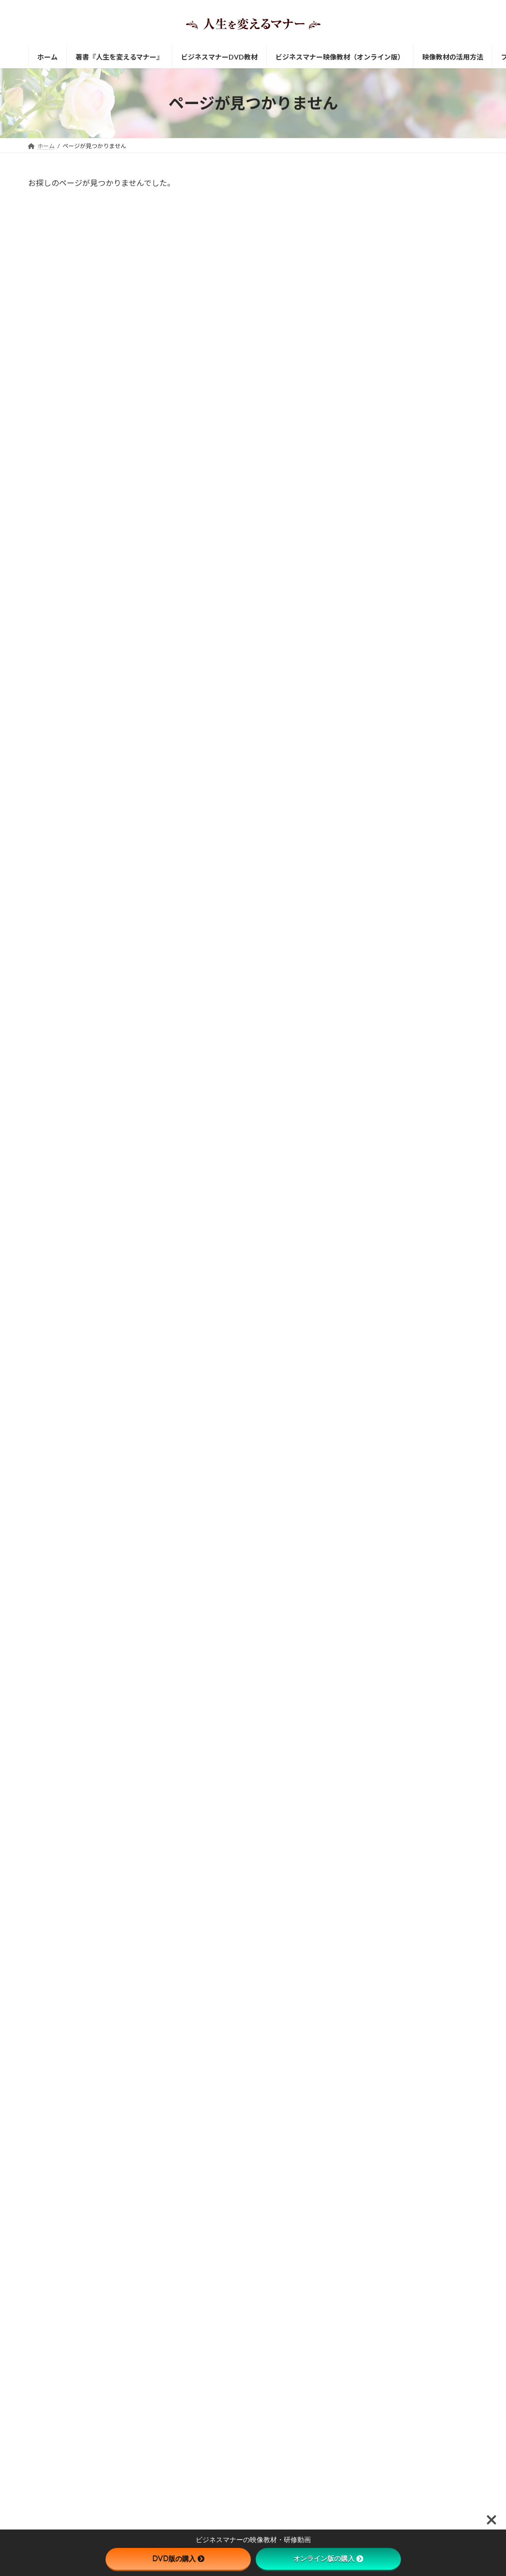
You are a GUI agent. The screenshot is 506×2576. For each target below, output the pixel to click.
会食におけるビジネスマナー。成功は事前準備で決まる (436, 1310)
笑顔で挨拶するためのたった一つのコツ (235, 2388)
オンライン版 (247, 2004)
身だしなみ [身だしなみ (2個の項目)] (424, 1177)
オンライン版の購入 (328, 2558)
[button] (76, 2227)
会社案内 (102, 2074)
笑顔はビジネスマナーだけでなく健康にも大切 (244, 2421)
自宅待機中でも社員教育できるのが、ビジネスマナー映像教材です (436, 798)
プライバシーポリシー (251, 2074)
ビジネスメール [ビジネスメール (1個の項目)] (384, 1149)
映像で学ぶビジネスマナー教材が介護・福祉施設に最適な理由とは (436, 1073)
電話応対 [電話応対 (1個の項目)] (376, 1191)
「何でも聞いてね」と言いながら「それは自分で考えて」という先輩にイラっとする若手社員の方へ (436, 1484)
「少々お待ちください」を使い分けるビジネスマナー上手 (436, 1539)
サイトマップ (54, 2074)
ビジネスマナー (254, 2138)
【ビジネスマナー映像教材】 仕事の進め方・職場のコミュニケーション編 (437, 436)
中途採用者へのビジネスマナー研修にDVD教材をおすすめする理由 (437, 963)
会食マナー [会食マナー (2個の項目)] (441, 1149)
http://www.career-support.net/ (85, 2199)
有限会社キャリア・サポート (66, 2139)
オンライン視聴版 (344, 1954)
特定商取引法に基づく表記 (168, 2074)
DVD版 (293, 1954)
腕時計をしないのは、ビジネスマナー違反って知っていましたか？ (418, 1724)
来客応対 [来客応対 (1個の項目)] (455, 1163)
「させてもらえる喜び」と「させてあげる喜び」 (246, 2495)
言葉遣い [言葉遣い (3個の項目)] (376, 1177)
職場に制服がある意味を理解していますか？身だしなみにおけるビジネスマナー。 (418, 1807)
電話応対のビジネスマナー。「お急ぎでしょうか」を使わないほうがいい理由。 (418, 1765)
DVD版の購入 (178, 2558)
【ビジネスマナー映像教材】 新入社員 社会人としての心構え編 (437, 216)
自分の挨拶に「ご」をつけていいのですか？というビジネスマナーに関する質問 (418, 1683)
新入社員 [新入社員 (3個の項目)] (410, 1163)
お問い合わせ (204, 2029)
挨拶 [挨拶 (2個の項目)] (370, 1163)
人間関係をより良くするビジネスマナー (235, 2272)
